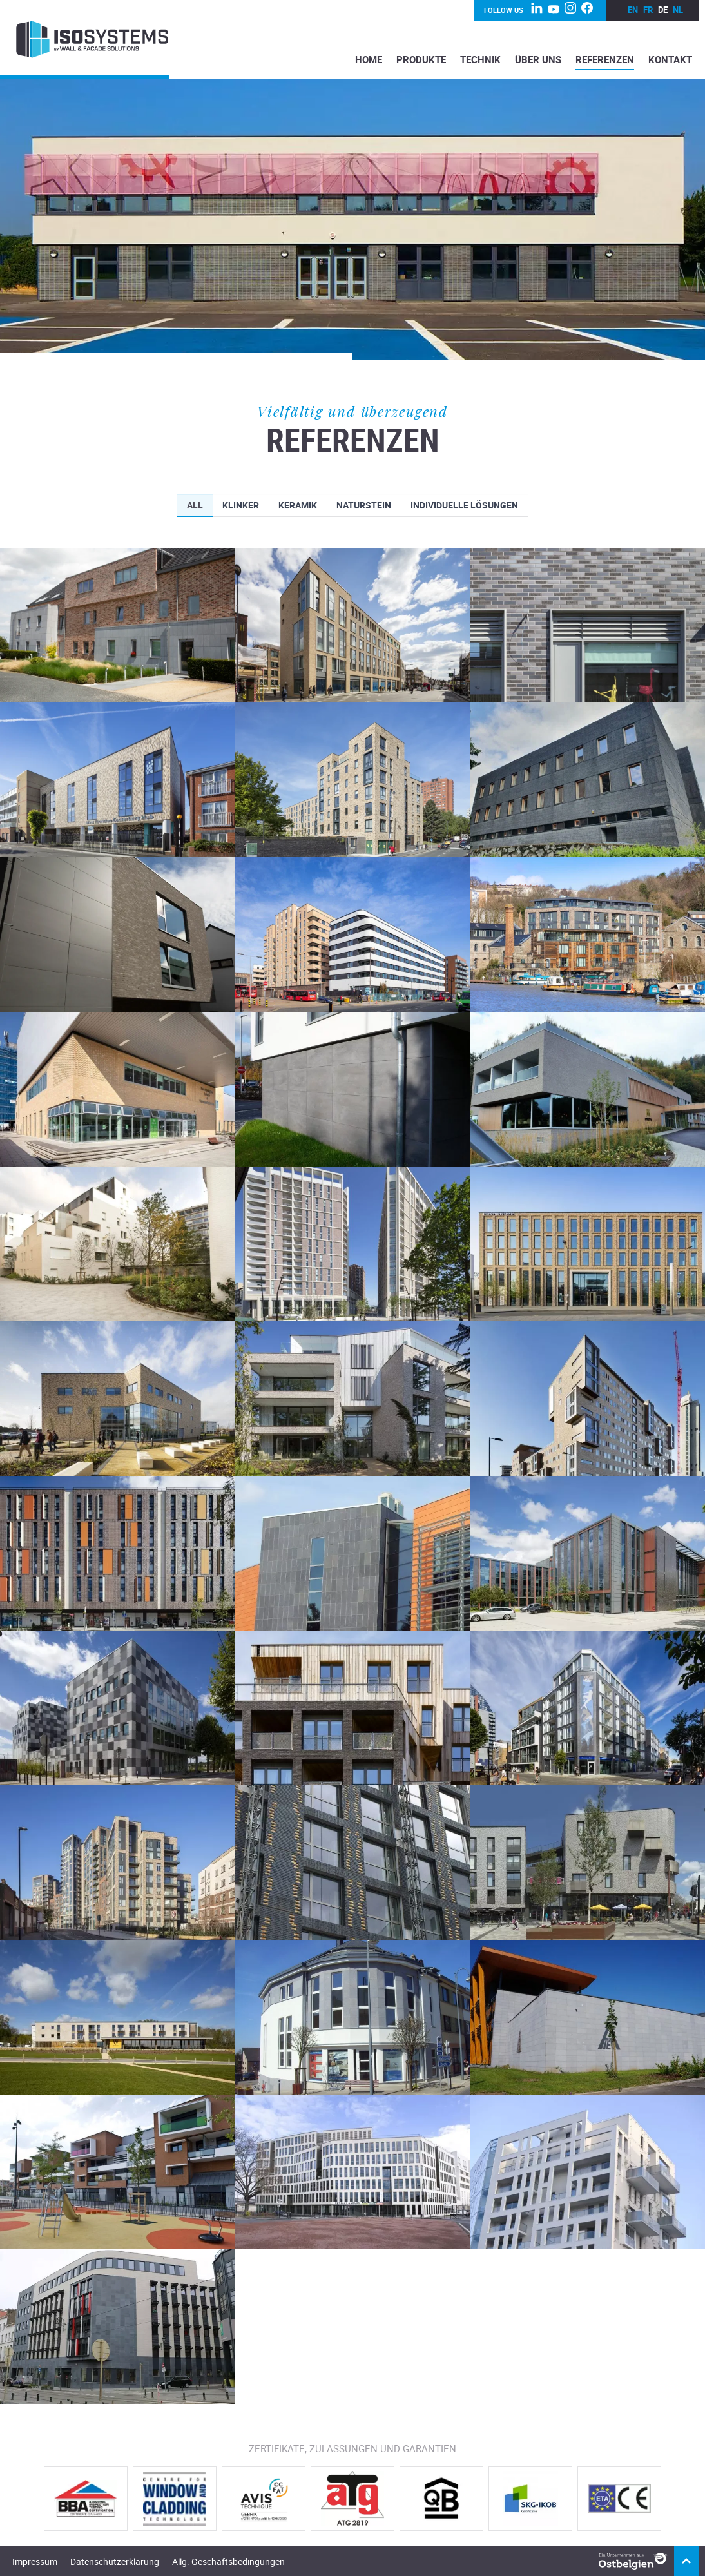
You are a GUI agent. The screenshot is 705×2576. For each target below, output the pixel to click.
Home (368, 59)
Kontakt (670, 59)
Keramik (297, 505)
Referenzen (604, 59)
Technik (480, 59)
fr (648, 9)
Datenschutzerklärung (114, 2561)
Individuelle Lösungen (464, 505)
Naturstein (363, 505)
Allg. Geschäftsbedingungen (228, 2561)
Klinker (240, 505)
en (633, 9)
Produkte (421, 59)
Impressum (34, 2561)
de (663, 9)
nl (678, 9)
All (195, 505)
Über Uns (538, 59)
